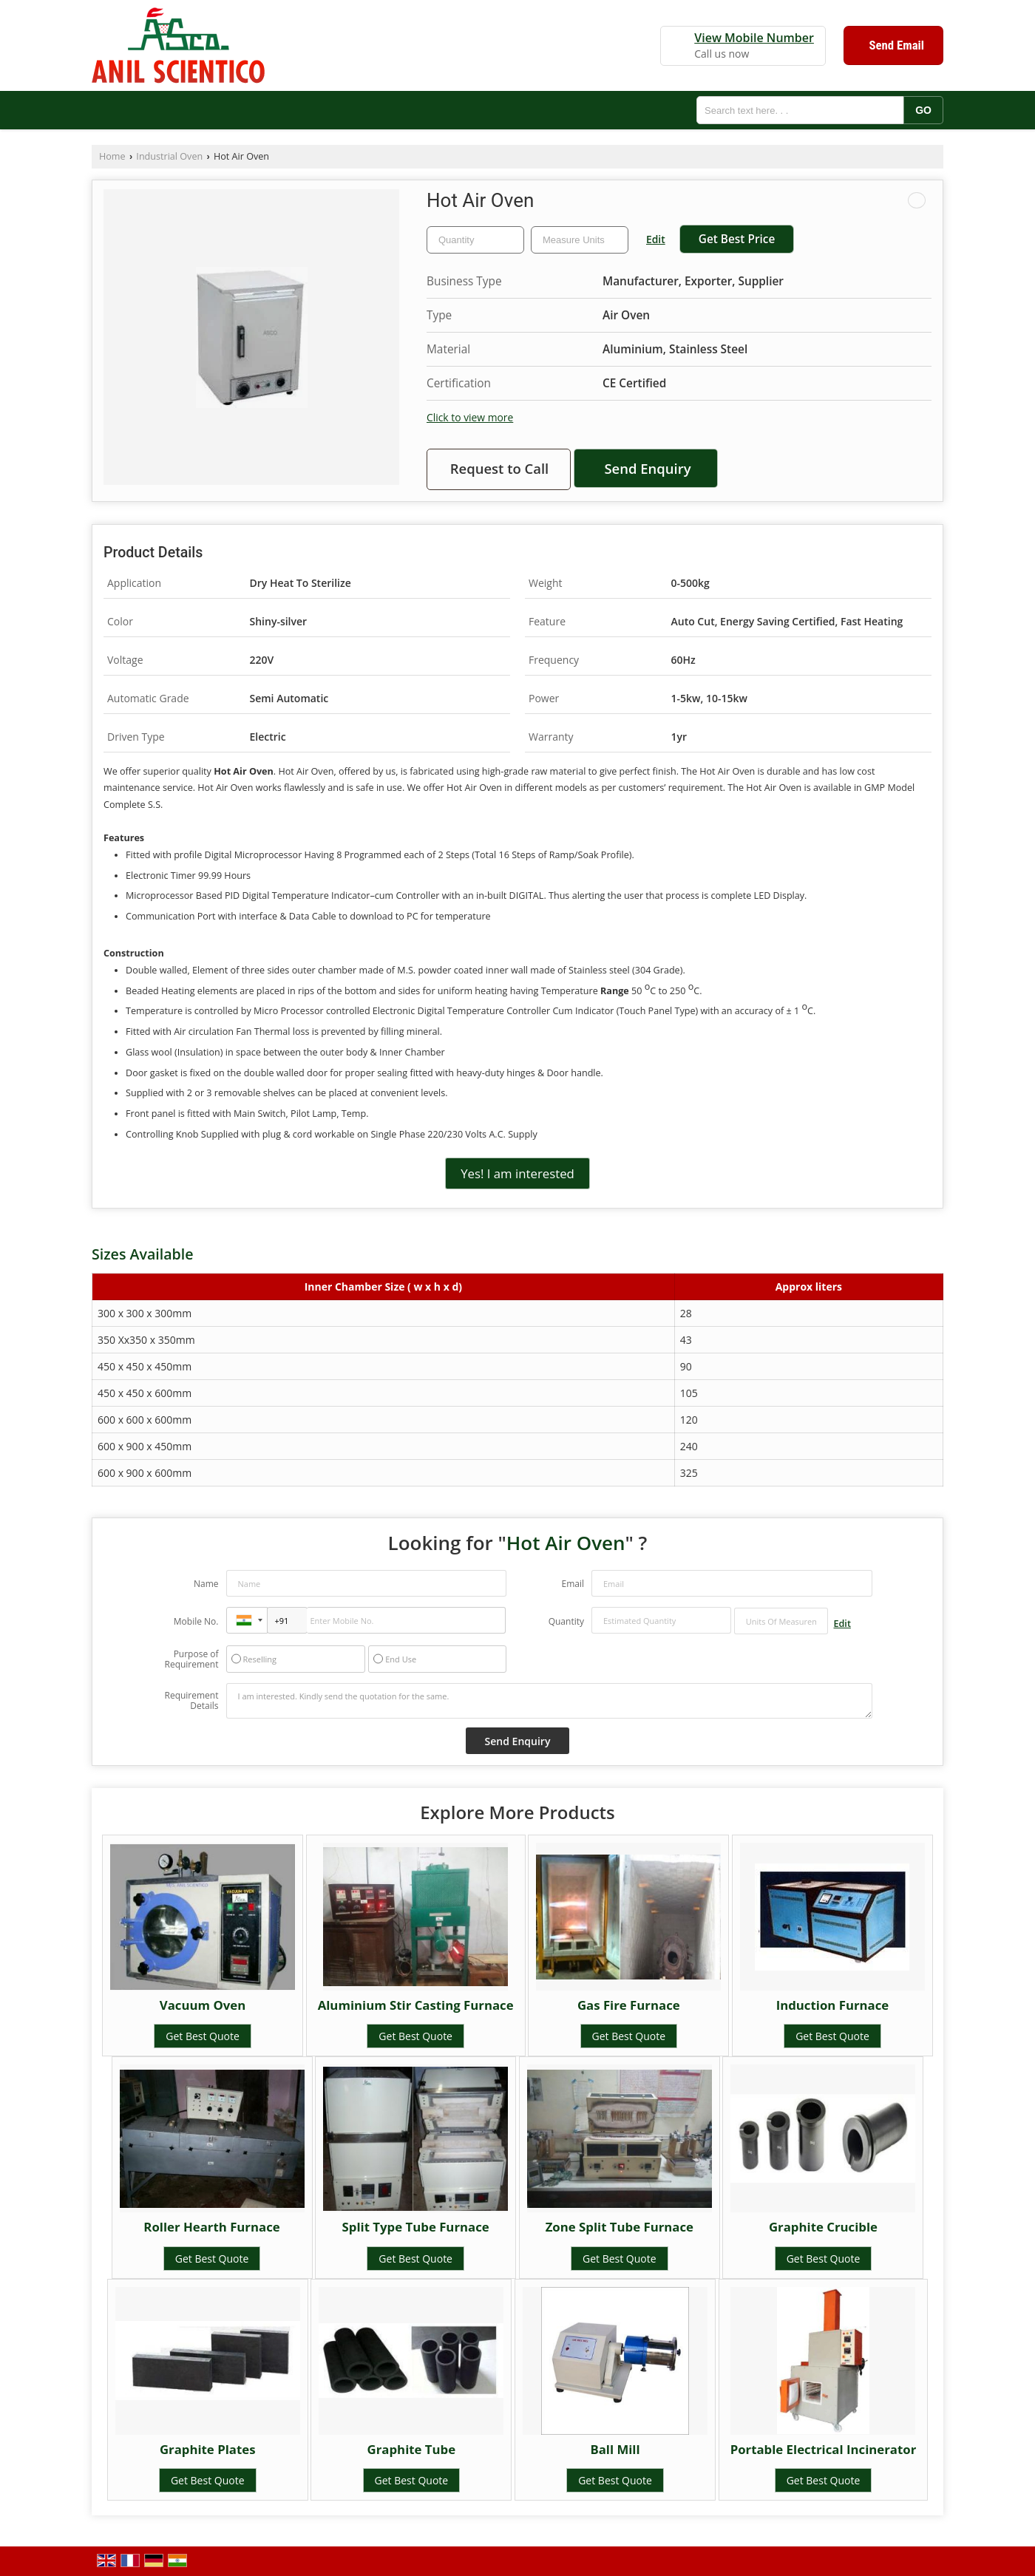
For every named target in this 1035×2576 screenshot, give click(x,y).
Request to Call (499, 468)
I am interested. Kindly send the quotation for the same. (549, 1701)
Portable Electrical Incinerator (823, 2449)
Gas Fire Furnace (628, 2004)
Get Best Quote (203, 2036)
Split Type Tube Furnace (415, 2226)
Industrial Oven (169, 156)
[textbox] (579, 240)
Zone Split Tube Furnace (619, 2226)
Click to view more (470, 417)
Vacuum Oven (202, 2004)
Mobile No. (196, 1621)
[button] (754, 38)
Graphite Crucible (823, 2226)
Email (572, 1583)
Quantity (566, 1621)
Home (112, 156)
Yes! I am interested (517, 1173)
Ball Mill (614, 2449)
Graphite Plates (208, 2449)
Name (206, 1583)
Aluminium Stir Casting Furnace (416, 2004)
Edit (655, 239)
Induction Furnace (832, 2004)
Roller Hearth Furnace (211, 2226)
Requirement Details (191, 1700)
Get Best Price (737, 239)
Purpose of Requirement (191, 1659)
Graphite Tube (411, 2449)
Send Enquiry (647, 468)
